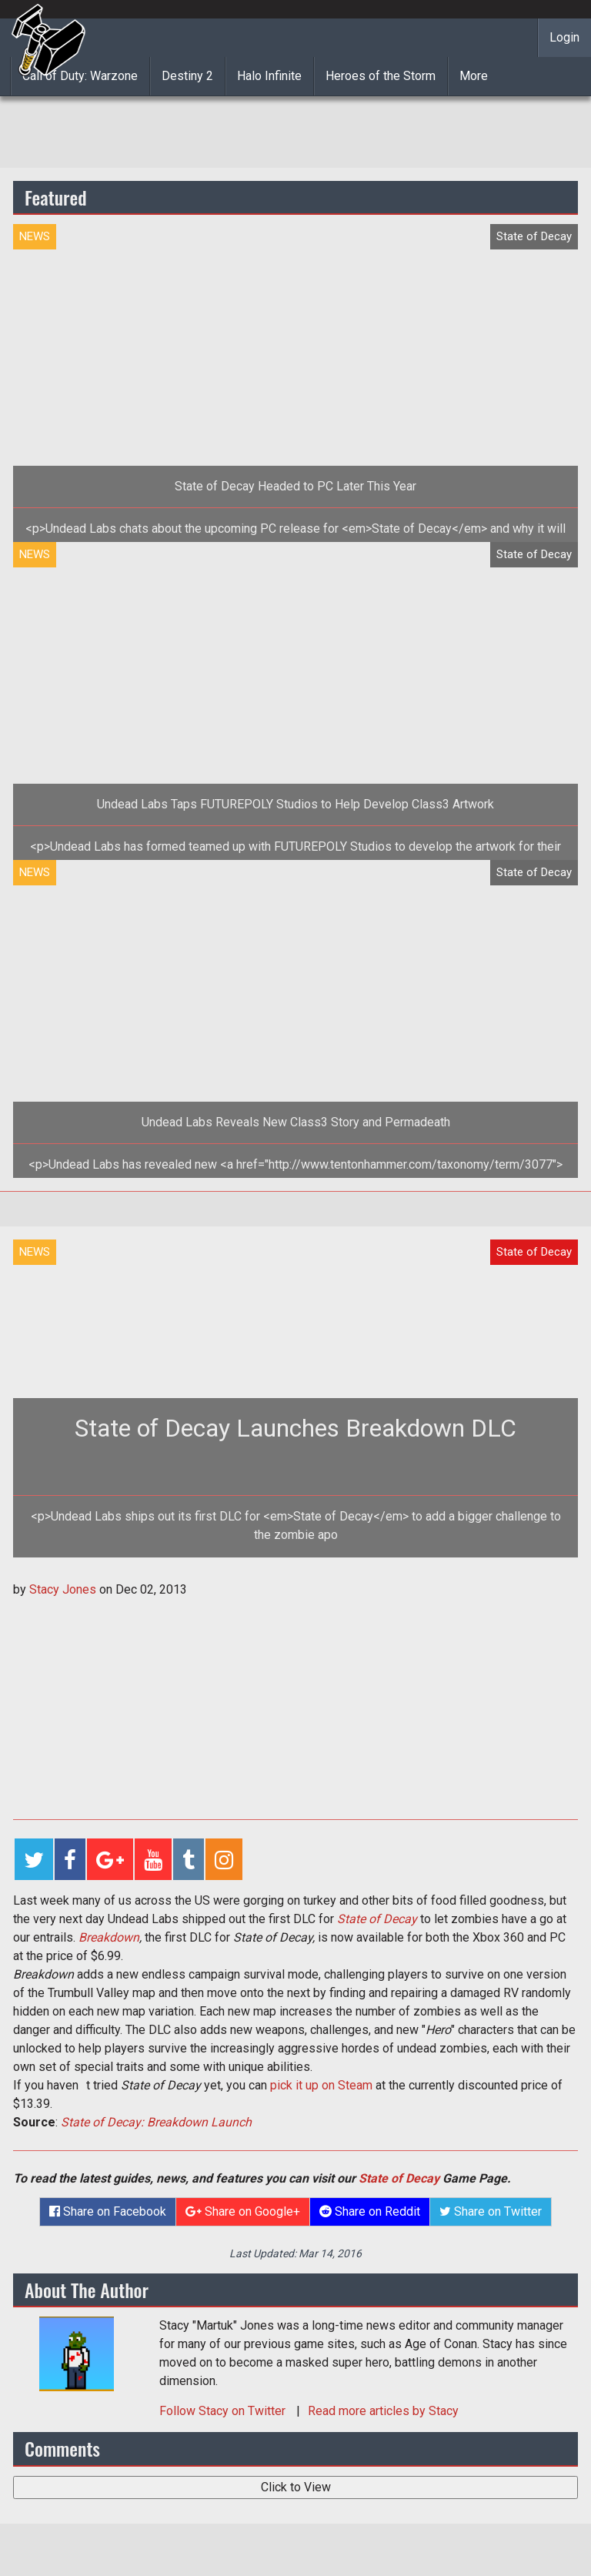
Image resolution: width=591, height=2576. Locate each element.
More (473, 76)
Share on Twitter (490, 2211)
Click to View (296, 2487)
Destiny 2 (187, 76)
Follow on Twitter (224, 2411)
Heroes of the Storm (381, 76)
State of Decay (377, 1919)
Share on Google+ (242, 2211)
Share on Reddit (369, 2211)
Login (564, 37)
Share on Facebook (107, 2211)
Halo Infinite (269, 76)
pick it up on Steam (321, 2085)
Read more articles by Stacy (383, 2411)
